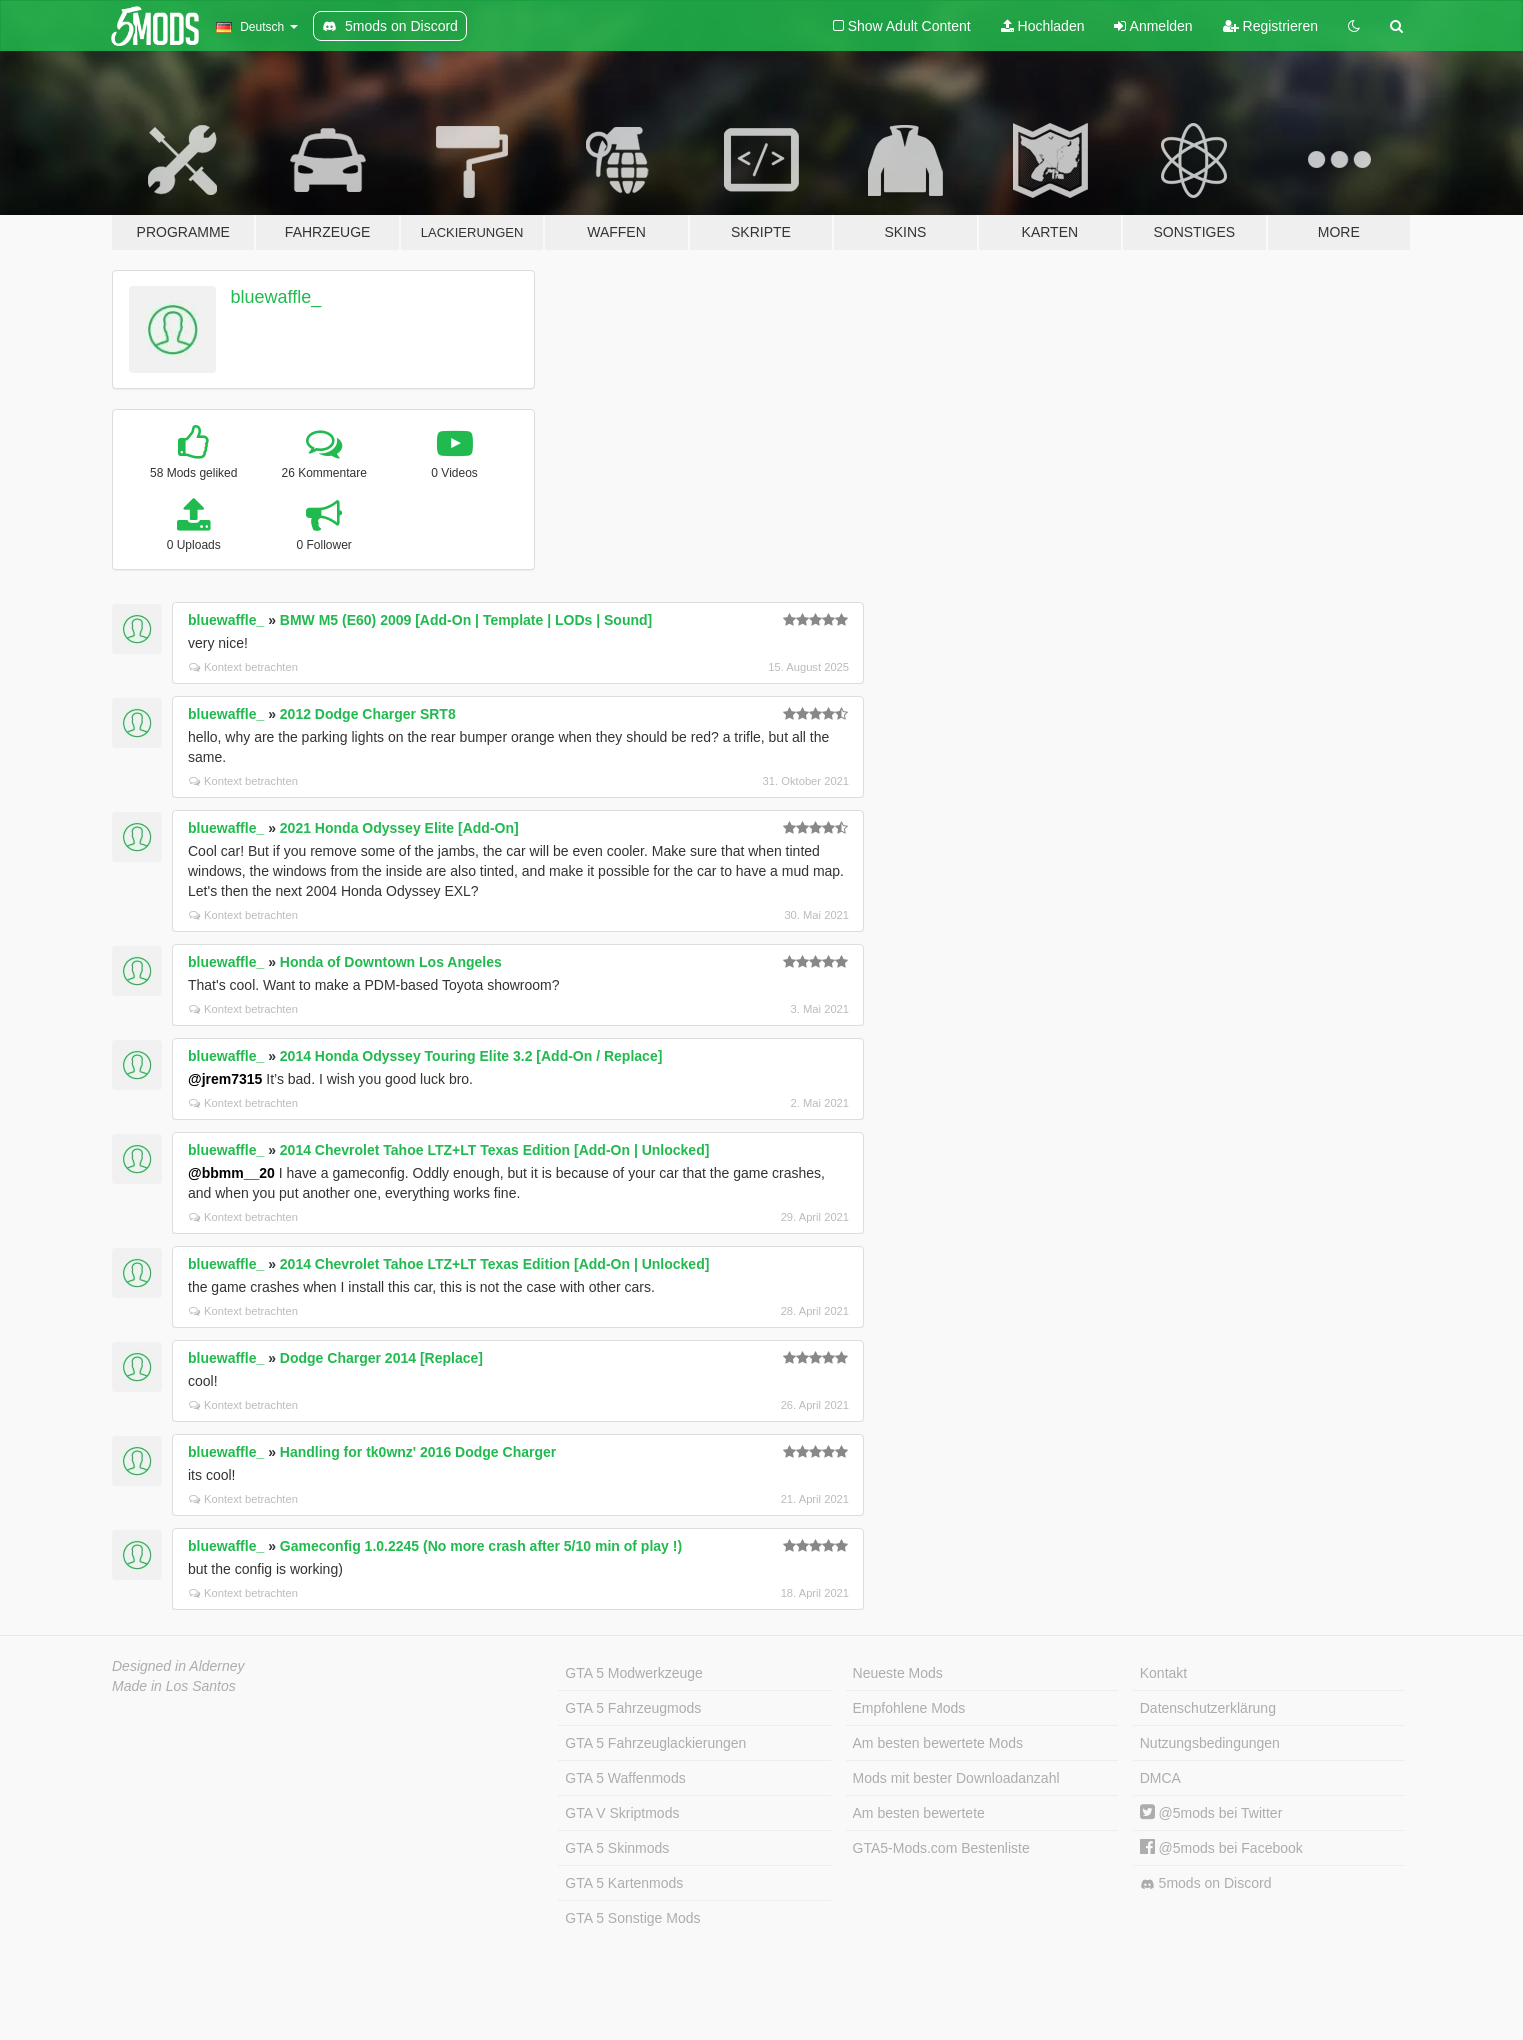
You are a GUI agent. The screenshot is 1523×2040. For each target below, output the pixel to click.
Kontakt (1163, 1673)
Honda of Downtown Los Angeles (391, 962)
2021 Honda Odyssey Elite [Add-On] (399, 828)
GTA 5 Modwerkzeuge (633, 1673)
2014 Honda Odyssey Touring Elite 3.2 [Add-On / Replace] (471, 1056)
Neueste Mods (898, 1673)
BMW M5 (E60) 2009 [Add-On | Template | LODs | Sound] (466, 620)
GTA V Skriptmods (622, 1813)
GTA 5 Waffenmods (625, 1778)
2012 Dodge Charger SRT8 (368, 714)
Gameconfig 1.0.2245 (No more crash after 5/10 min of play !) (481, 1546)
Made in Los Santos (174, 1686)
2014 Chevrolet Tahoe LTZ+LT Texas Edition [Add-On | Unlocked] (495, 1150)
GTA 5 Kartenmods (624, 1883)
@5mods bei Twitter (1211, 1813)
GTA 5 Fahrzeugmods (633, 1708)
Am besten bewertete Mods (938, 1743)
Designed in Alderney (178, 1666)
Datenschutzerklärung (1208, 1708)
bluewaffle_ (276, 297)
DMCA (1160, 1778)
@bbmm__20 (231, 1173)
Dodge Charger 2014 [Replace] (381, 1358)
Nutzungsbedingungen (1210, 1743)
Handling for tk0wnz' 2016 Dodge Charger (418, 1452)
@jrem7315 (225, 1079)
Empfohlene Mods (909, 1708)
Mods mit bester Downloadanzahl (956, 1778)
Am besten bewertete (919, 1813)
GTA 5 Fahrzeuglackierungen (655, 1743)
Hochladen (1043, 26)
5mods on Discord (1206, 1883)
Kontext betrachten (243, 667)
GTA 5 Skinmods (617, 1848)
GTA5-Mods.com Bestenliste (941, 1848)
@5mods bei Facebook (1221, 1848)
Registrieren (1270, 26)
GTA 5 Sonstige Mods (632, 1918)
